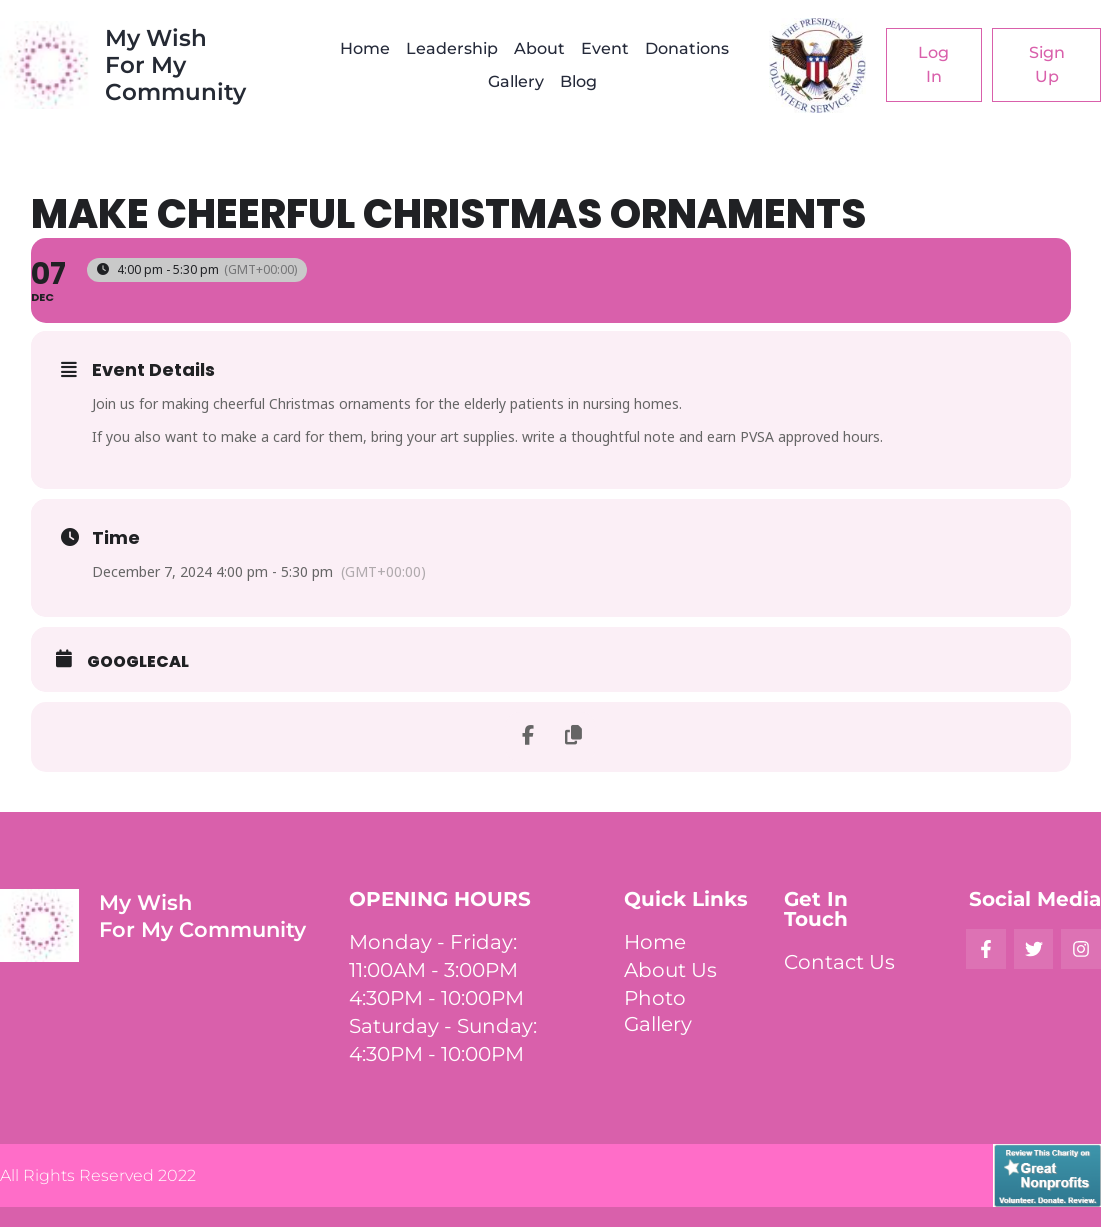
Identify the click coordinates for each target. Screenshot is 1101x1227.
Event (605, 48)
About (539, 48)
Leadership (452, 48)
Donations (687, 48)
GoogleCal (138, 662)
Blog (578, 81)
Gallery (516, 81)
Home (365, 48)
